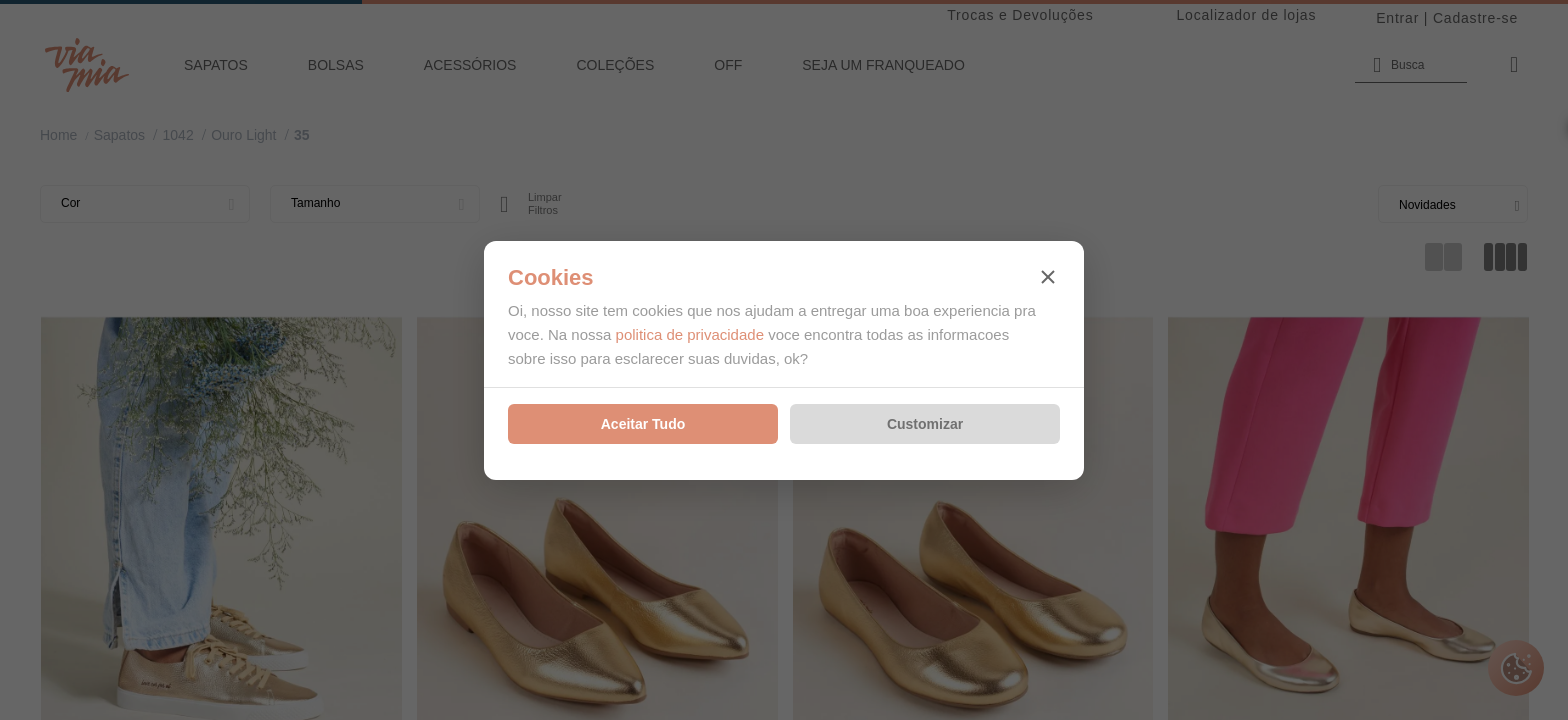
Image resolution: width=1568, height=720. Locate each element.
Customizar (925, 424)
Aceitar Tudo (643, 424)
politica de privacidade (690, 334)
